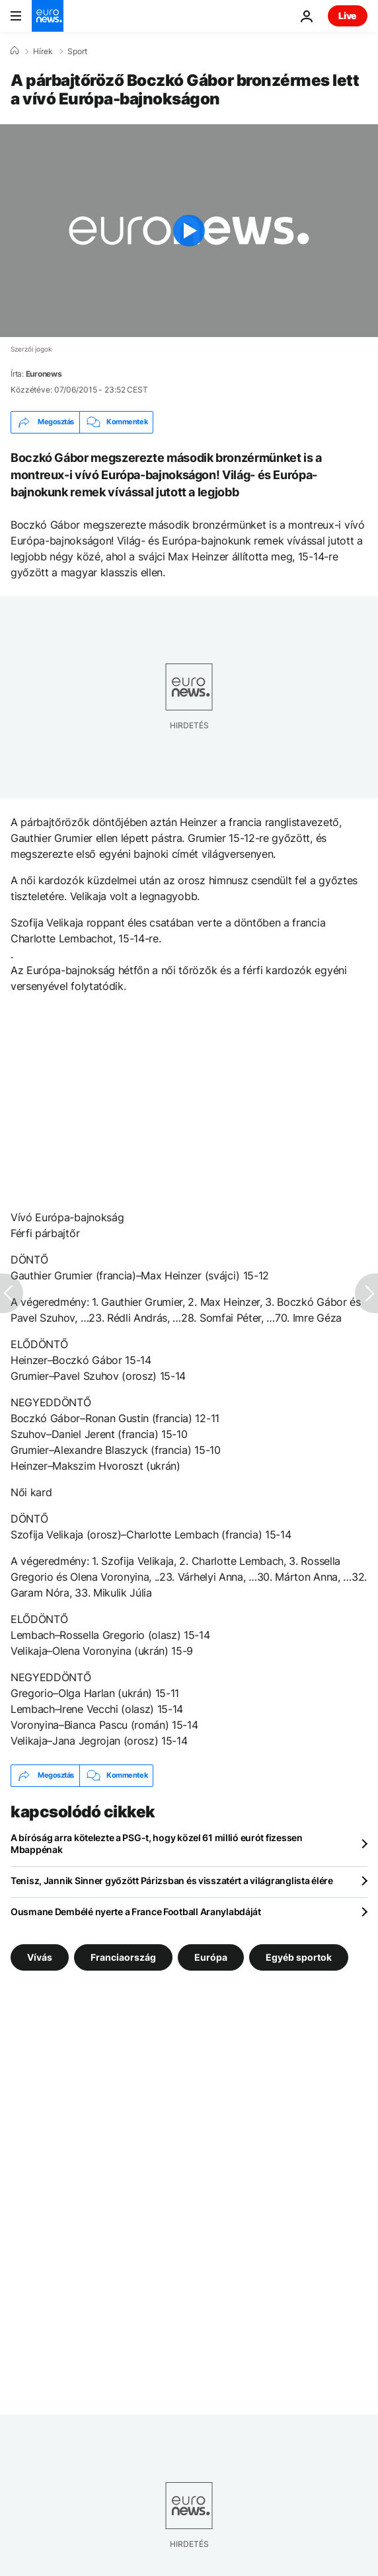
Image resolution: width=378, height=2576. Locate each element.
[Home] (15, 51)
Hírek (43, 52)
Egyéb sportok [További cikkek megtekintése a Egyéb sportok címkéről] (299, 1956)
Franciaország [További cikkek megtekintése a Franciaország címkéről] (123, 1956)
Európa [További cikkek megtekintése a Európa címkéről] (210, 1956)
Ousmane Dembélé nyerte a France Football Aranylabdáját (136, 1911)
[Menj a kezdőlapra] (47, 16)
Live (347, 15)
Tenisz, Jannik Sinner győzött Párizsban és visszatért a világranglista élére (172, 1880)
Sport (77, 52)
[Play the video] (189, 230)
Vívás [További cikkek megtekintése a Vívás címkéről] (39, 1956)
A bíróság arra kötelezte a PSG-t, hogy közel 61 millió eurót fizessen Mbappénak (157, 1843)
